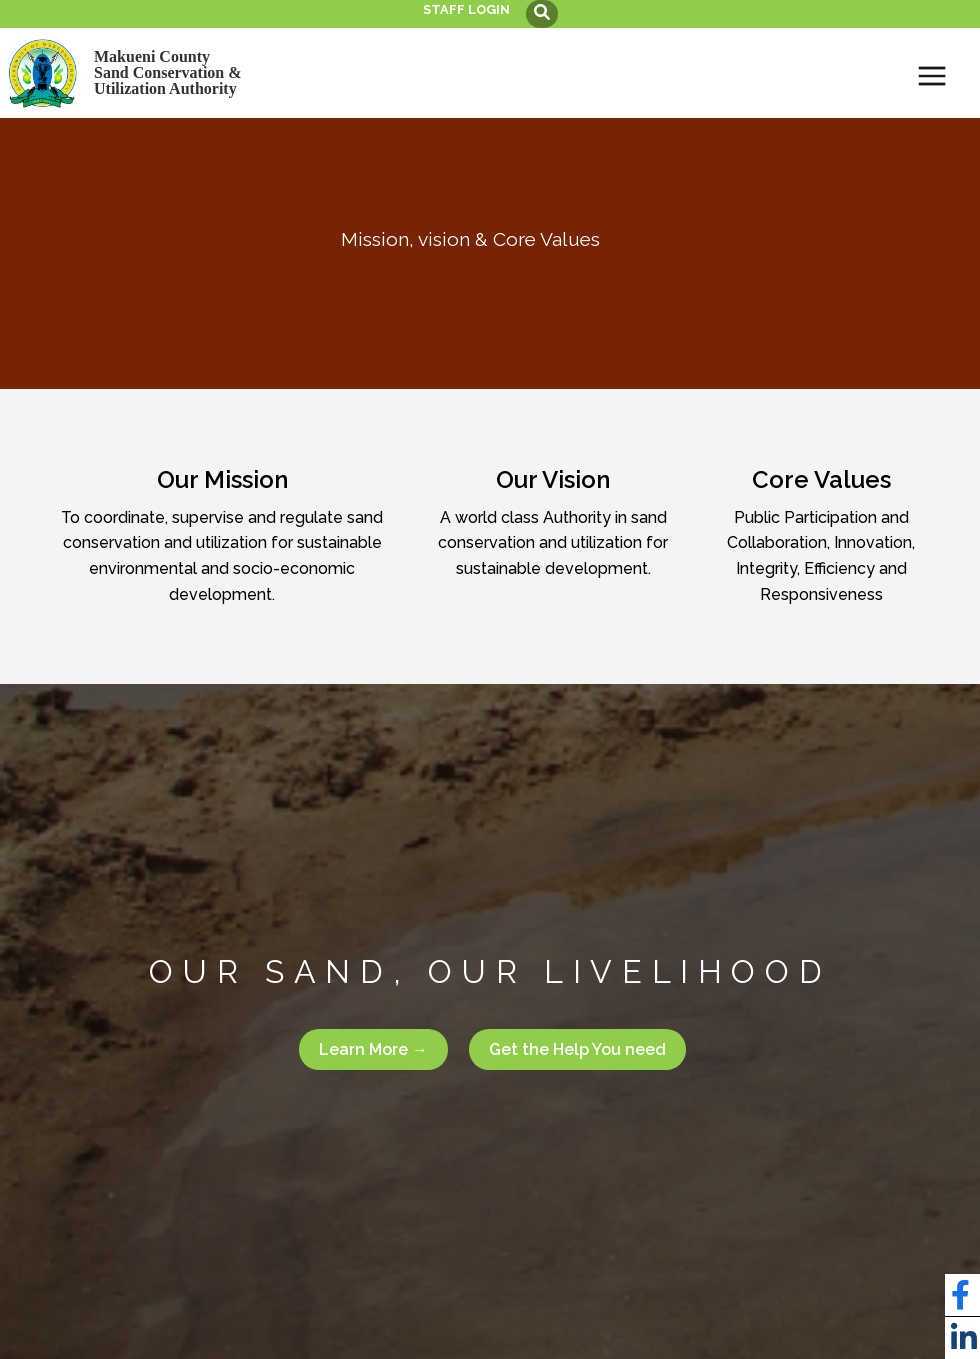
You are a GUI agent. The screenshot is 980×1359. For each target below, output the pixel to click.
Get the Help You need (577, 1049)
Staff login (466, 9)
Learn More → (373, 1049)
